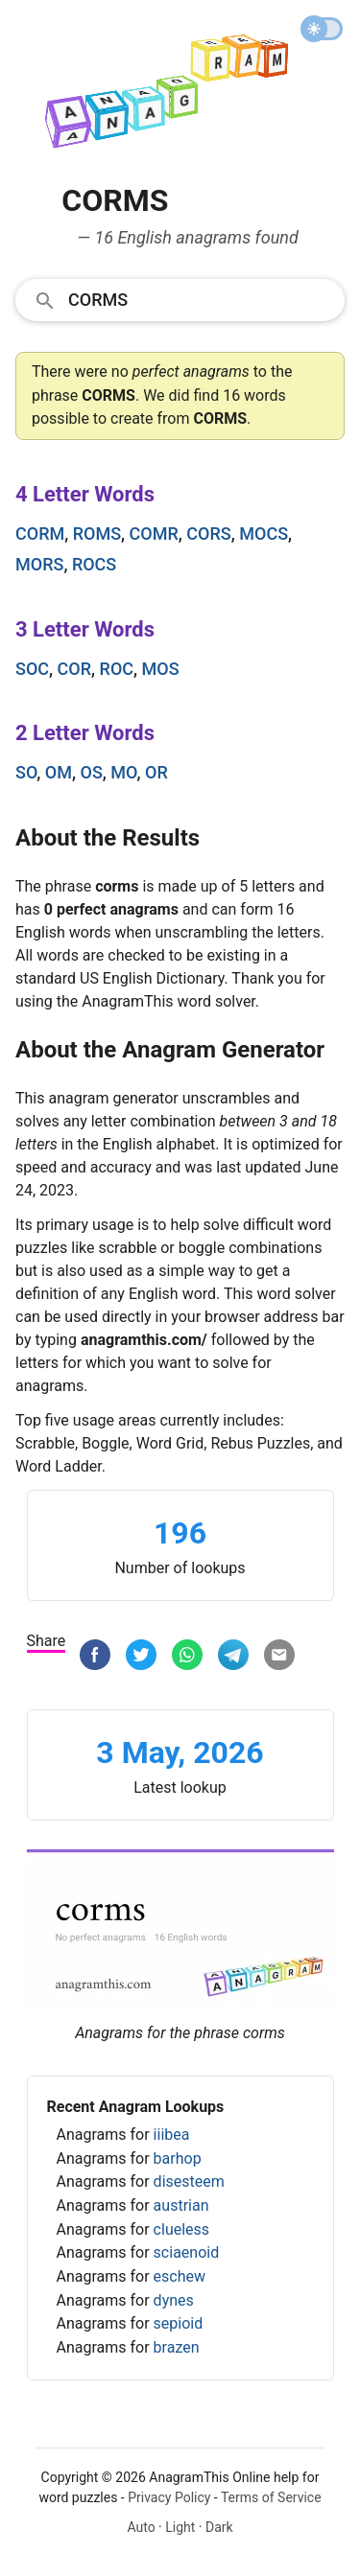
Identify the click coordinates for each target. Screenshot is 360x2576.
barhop (178, 2158)
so (25, 772)
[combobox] (180, 299)
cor (74, 669)
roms (97, 533)
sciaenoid (187, 2252)
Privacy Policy (169, 2497)
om (58, 772)
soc (32, 669)
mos (161, 669)
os (92, 772)
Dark (219, 2527)
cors (208, 533)
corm (39, 533)
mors (39, 564)
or (156, 772)
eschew (179, 2276)
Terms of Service (271, 2497)
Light (180, 2527)
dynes (174, 2300)
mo (123, 772)
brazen (177, 2347)
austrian (181, 2205)
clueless (181, 2229)
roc (116, 669)
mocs (263, 533)
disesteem (189, 2181)
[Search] (200, 299)
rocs (94, 564)
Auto (141, 2527)
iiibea (172, 2134)
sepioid (179, 2323)
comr (154, 533)
